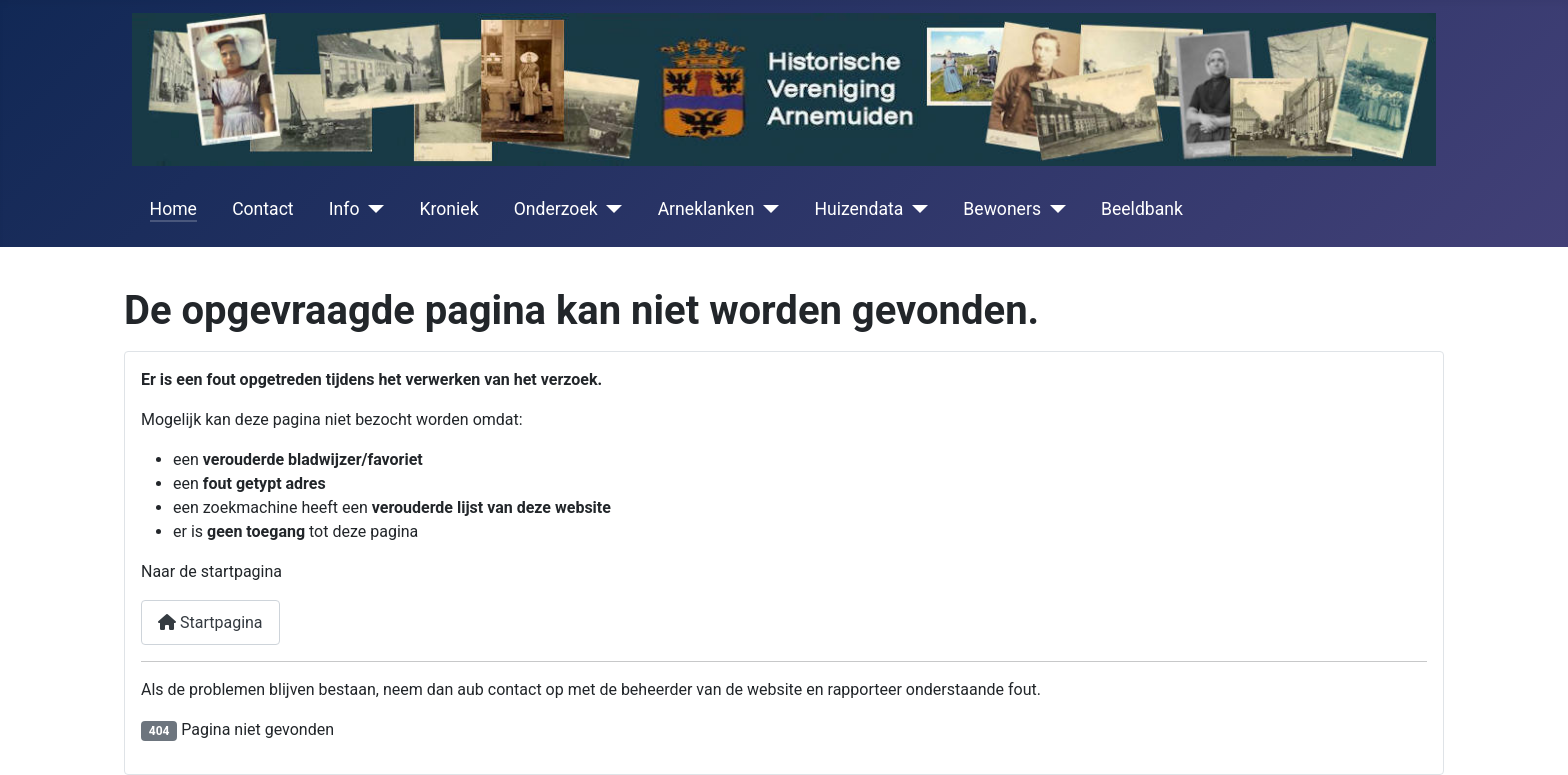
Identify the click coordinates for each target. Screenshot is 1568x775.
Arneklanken (706, 209)
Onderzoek (556, 209)
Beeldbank (1142, 209)
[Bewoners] (1053, 209)
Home (173, 209)
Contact (263, 209)
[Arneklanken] (766, 209)
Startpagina (210, 622)
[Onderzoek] (610, 209)
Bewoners (1002, 209)
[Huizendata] (915, 209)
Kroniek (448, 209)
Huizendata (858, 209)
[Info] (371, 209)
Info (344, 209)
